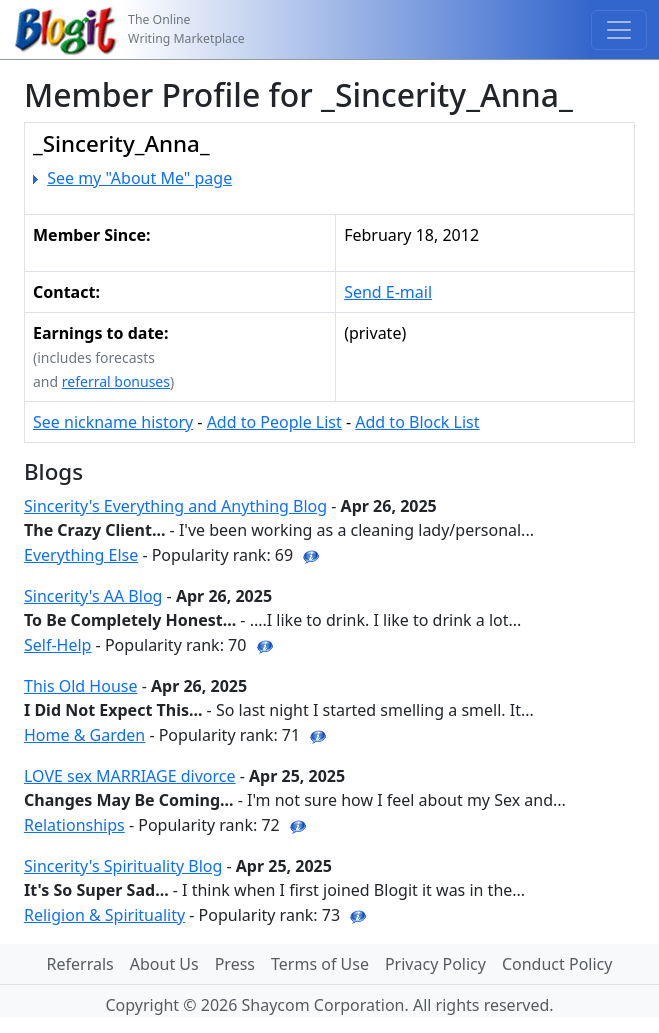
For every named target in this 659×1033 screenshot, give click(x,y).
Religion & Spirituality (104, 915)
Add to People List (274, 422)
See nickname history (113, 422)
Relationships (74, 825)
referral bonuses (116, 381)
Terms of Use (320, 964)
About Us (164, 964)
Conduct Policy (557, 964)
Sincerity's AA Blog (93, 596)
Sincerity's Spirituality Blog (123, 866)
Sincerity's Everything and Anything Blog (175, 506)
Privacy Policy (435, 964)
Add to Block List (417, 422)
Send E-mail (388, 292)
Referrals (80, 964)
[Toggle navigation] (619, 30)
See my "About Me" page (139, 178)
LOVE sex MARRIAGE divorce (130, 776)
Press (235, 964)
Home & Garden (84, 735)
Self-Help (57, 645)
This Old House (80, 686)
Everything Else (81, 555)
